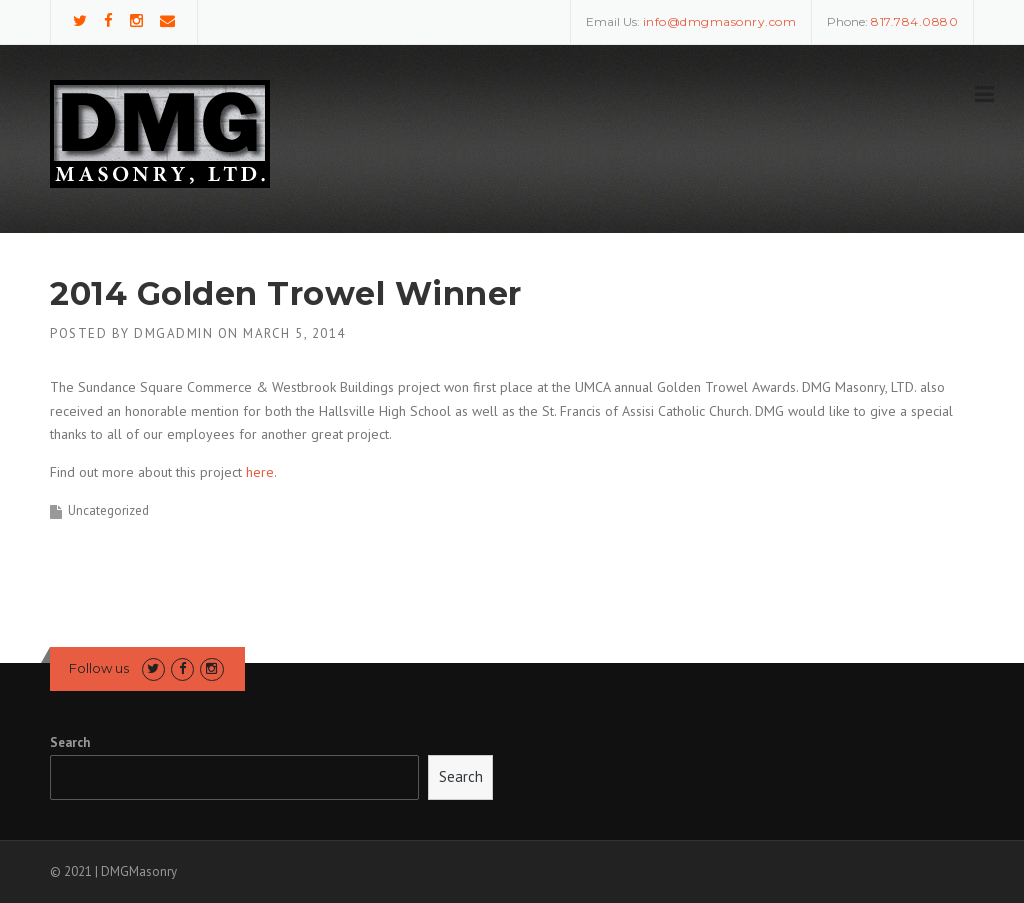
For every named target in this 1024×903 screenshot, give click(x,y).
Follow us (99, 668)
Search (70, 742)
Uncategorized (108, 510)
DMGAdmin (173, 333)
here (260, 472)
